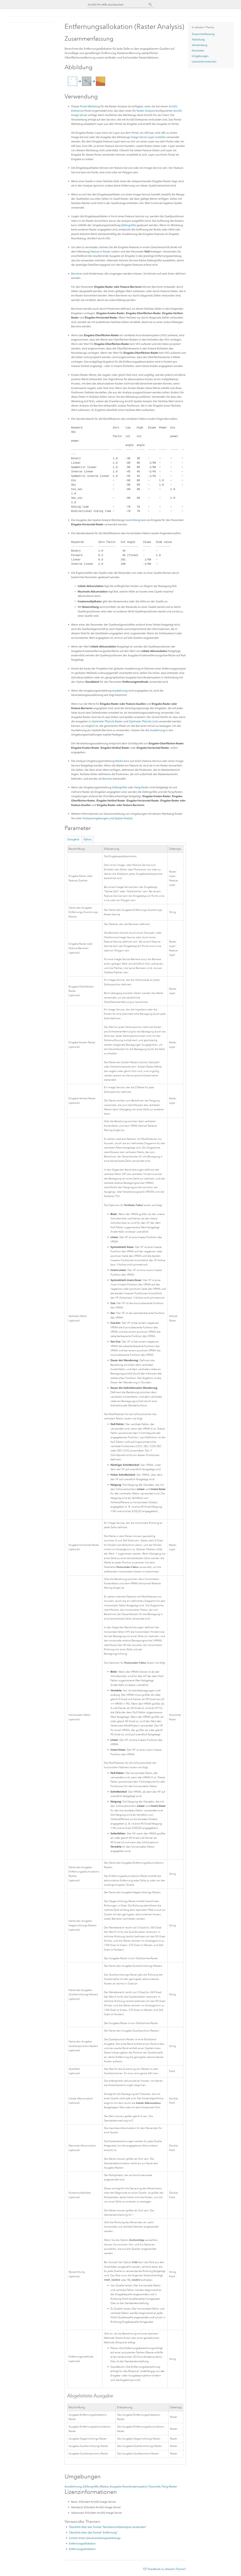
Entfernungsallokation (82, 2543)
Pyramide (154, 2486)
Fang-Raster (141, 787)
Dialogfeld (73, 839)
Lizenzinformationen (204, 61)
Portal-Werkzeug (90, 106)
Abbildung (198, 39)
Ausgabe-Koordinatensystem (128, 2486)
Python (88, 839)
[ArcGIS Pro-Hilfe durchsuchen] (117, 5)
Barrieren (77, 273)
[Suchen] (150, 4)
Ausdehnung (120, 690)
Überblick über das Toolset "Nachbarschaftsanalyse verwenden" (107, 2527)
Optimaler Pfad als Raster (107, 721)
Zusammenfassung (203, 34)
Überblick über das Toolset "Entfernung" (93, 2532)
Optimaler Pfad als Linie (143, 721)
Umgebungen (200, 56)
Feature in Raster (100, 251)
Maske (119, 761)
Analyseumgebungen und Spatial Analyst (107, 818)
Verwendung (199, 45)
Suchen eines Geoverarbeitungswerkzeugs (94, 2538)
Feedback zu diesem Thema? (167, 2569)
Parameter (198, 50)
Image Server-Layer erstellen (148, 137)
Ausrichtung (132, 520)
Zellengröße (128, 225)
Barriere (107, 778)
